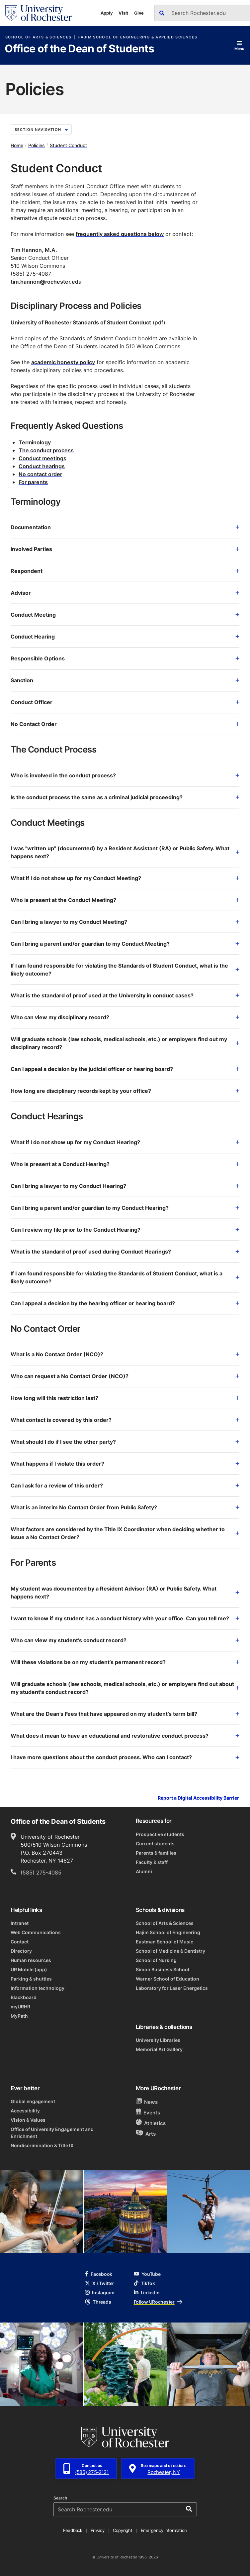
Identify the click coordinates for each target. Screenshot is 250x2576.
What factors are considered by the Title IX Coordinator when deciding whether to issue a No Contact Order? (125, 1533)
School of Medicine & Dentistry (170, 1951)
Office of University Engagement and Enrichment (52, 2132)
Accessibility (25, 2110)
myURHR (20, 2006)
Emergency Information (164, 2530)
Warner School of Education (167, 1979)
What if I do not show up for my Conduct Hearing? (125, 1142)
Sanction (125, 680)
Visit (123, 13)
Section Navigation (41, 129)
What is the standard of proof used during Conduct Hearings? (125, 1251)
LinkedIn (147, 2292)
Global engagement (33, 2101)
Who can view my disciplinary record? (125, 1017)
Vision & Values (28, 2120)
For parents (33, 482)
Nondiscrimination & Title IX (42, 2145)
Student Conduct (68, 145)
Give (139, 13)
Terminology (35, 442)
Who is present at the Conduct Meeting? (125, 900)
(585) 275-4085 (41, 1872)
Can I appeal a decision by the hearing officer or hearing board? (125, 1303)
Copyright (122, 2530)
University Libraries (158, 2040)
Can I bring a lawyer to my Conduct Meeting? (125, 921)
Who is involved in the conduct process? (125, 775)
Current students (155, 1843)
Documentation (125, 527)
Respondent (125, 571)
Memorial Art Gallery (159, 2049)
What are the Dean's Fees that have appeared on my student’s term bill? (125, 1713)
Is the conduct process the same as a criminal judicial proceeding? (125, 797)
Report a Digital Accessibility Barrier (198, 1798)
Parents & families (156, 1853)
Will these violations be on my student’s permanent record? (125, 1662)
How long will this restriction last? (125, 1398)
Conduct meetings (42, 458)
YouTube (147, 2274)
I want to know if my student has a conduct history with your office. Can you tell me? (125, 1618)
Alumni (144, 1871)
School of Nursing (156, 1960)
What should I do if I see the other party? (125, 1441)
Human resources (31, 1960)
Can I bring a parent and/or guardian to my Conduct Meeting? (125, 943)
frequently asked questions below (120, 234)
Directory (21, 1951)
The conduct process (46, 450)
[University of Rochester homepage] (38, 13)
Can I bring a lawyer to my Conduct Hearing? (125, 1186)
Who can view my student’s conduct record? (125, 1640)
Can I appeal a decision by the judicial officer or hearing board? (125, 1069)
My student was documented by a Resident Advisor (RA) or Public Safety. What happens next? (125, 1592)
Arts (146, 2133)
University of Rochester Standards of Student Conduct (81, 322)
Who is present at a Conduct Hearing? (125, 1164)
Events (148, 2112)
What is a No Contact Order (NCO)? (125, 1354)
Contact (20, 1941)
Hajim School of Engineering (168, 1932)
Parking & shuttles (31, 1979)
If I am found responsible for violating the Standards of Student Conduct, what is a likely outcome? (125, 1277)
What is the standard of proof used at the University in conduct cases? (125, 995)
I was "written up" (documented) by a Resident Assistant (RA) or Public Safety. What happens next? (125, 852)
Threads (98, 2302)
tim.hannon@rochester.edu (46, 281)
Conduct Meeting (125, 614)
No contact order (40, 474)
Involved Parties (125, 549)
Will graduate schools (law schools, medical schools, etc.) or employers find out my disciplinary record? (125, 1043)
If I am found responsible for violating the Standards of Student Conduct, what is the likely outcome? (125, 969)
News (147, 2101)
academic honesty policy (63, 362)
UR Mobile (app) (29, 1969)
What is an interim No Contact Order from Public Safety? (125, 1507)
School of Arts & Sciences (38, 37)
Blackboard (24, 1997)
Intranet (20, 1923)
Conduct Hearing (125, 636)
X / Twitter (99, 2283)
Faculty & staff (152, 1862)
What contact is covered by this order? (125, 1420)
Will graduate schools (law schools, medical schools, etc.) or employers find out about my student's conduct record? (125, 1688)
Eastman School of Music (164, 1941)
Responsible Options (125, 658)
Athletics (151, 2123)
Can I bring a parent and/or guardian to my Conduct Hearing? (125, 1207)
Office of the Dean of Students (79, 49)
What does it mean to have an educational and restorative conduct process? (125, 1735)
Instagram (99, 2292)
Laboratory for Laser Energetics (172, 1988)
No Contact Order (125, 724)
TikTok (144, 2283)
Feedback (72, 2530)
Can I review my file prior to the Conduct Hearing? (125, 1229)
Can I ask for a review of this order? (125, 1485)
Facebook (98, 2274)
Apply (107, 13)
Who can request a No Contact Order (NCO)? (125, 1376)
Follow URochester (158, 2302)
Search (60, 2498)
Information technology (37, 1988)
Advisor (125, 592)
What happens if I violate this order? (125, 1463)
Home (17, 145)
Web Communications (36, 1932)
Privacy (98, 2530)
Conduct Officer (125, 702)
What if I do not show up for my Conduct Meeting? (125, 878)
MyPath (19, 2016)
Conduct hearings (42, 466)
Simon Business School (162, 1969)
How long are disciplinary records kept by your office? (125, 1090)
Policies (36, 145)
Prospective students (160, 1834)
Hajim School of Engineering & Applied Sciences (137, 37)
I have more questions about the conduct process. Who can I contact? (125, 1757)
